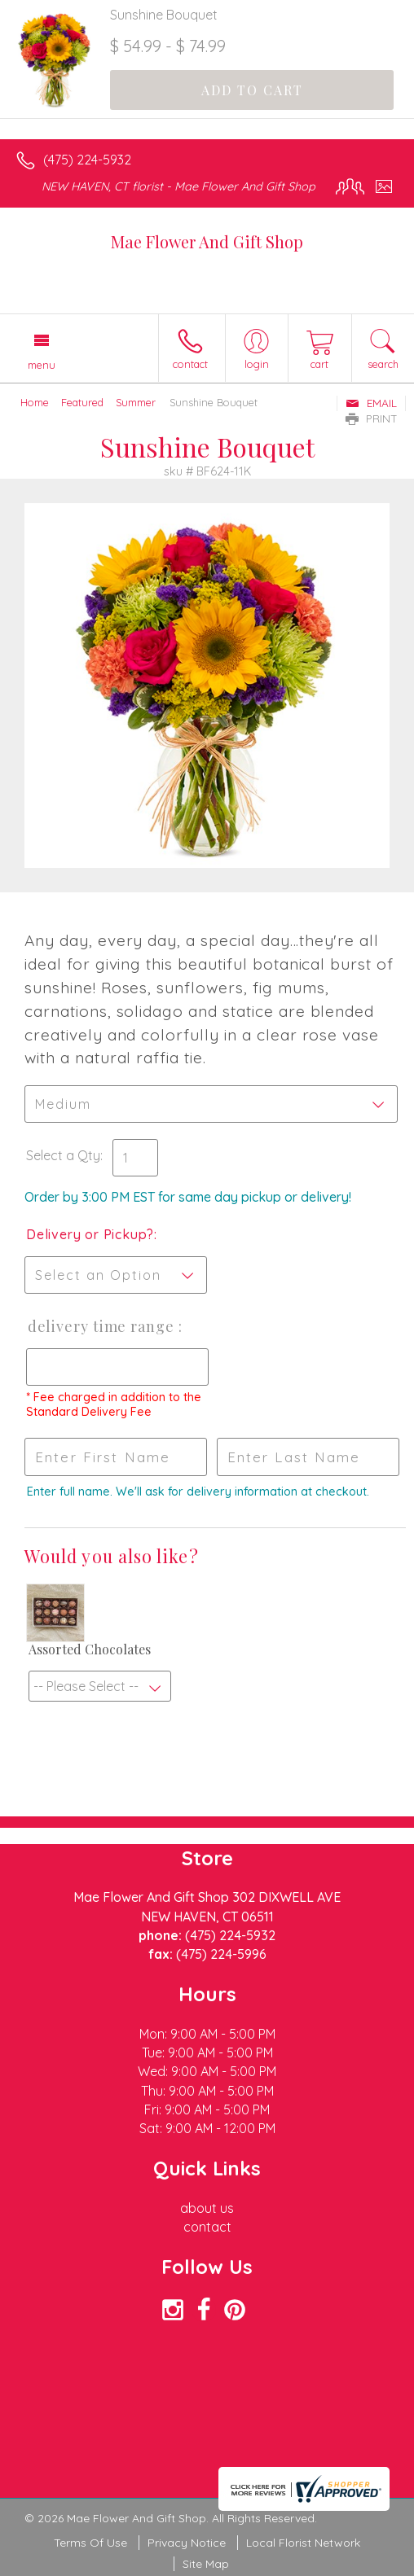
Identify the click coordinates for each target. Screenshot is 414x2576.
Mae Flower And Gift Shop (207, 241)
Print (372, 418)
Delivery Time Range (101, 1326)
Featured (82, 402)
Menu (41, 364)
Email (371, 403)
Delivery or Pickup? (90, 1234)
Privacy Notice (187, 2542)
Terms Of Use (90, 2542)
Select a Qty (63, 1155)
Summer (136, 402)
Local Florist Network (303, 2542)
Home (34, 402)
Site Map (206, 2563)
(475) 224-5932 (87, 159)
